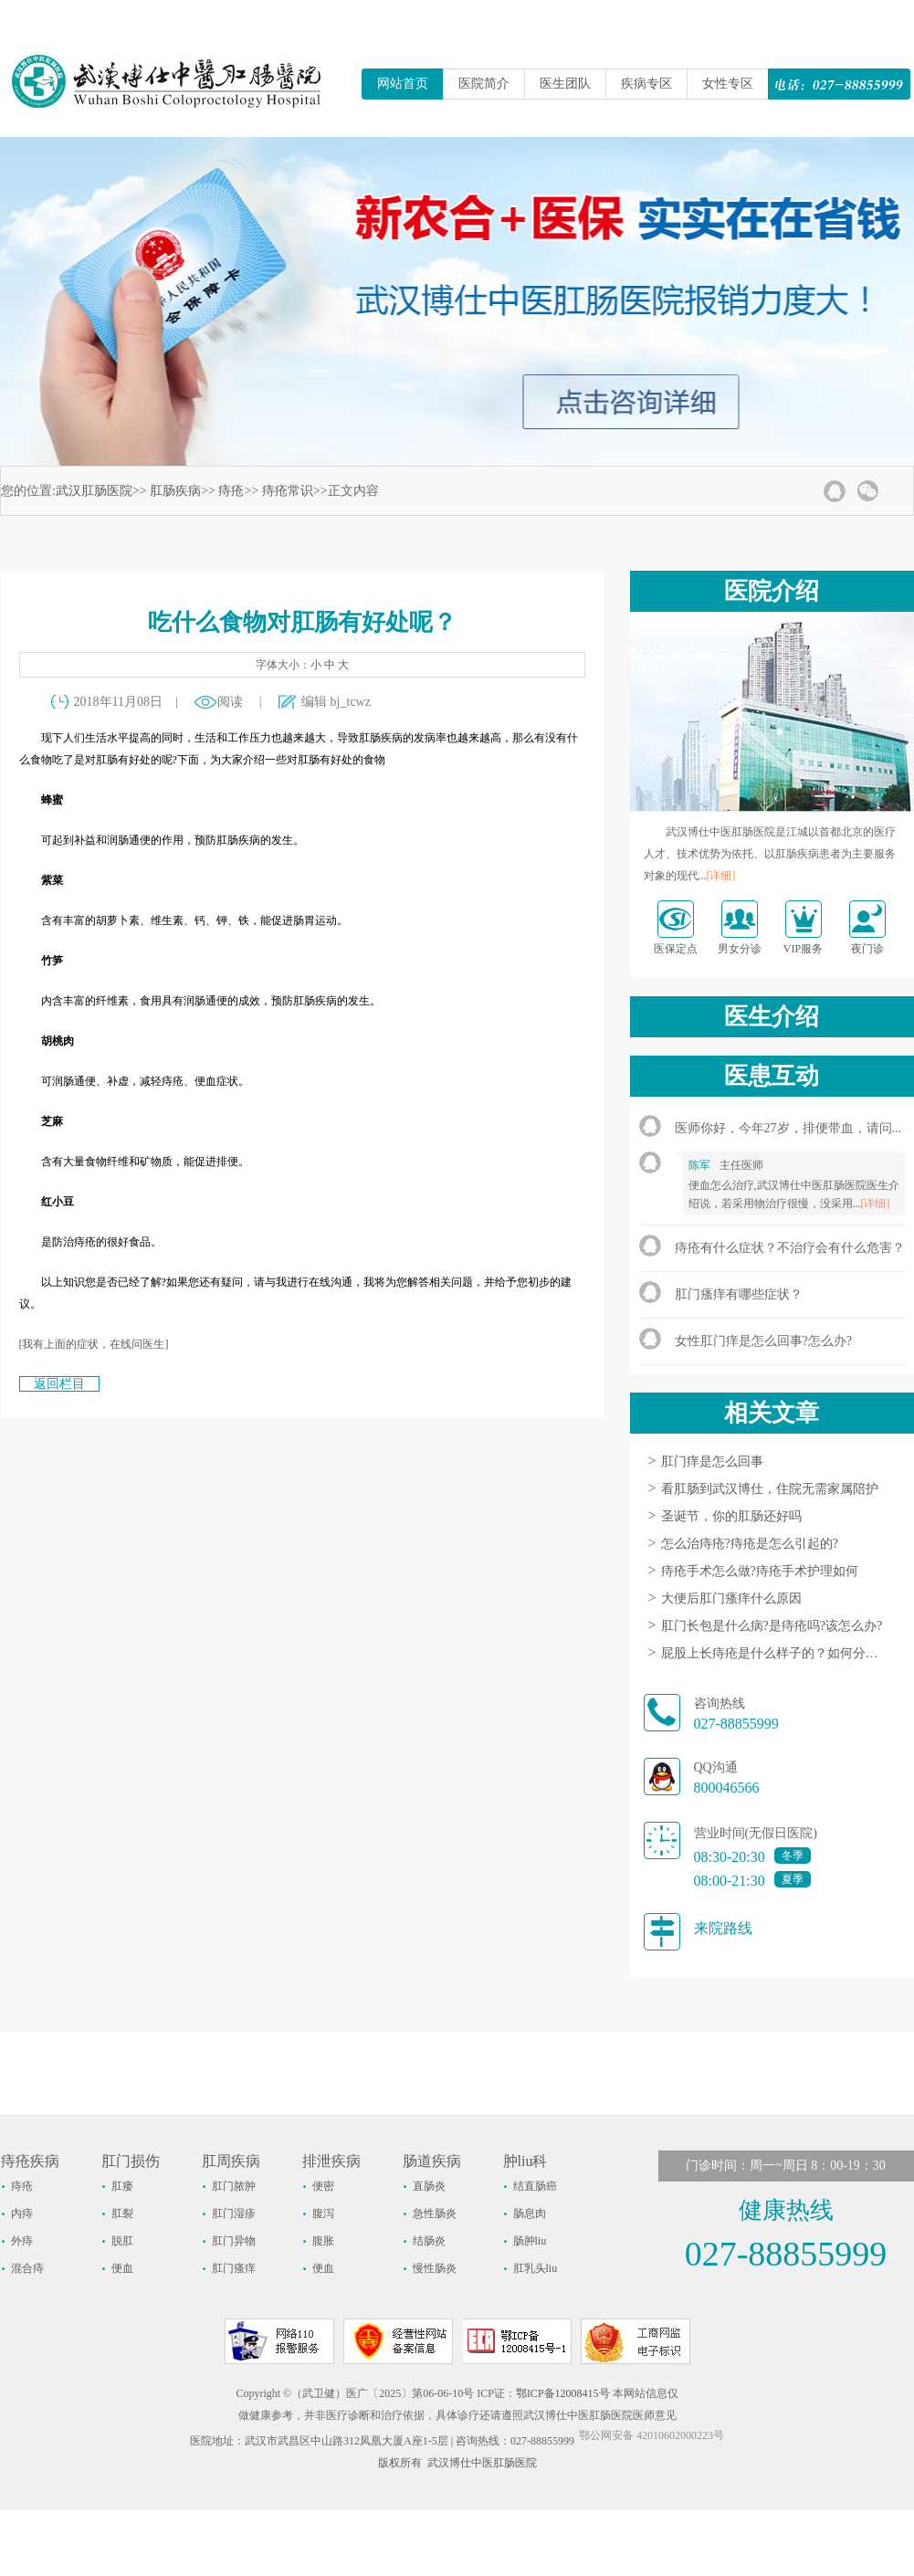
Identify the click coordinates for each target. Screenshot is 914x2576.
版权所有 (400, 2462)
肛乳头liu (535, 2268)
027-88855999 (736, 1723)
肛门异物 (234, 2240)
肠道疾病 (432, 2161)
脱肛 (122, 2240)
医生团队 (565, 83)
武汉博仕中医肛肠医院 (482, 2462)
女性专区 (727, 83)
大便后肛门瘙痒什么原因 (731, 1598)
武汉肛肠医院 (94, 491)
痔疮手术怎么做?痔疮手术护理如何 (759, 1571)
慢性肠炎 (435, 2268)
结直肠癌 (535, 2186)
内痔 (22, 2213)
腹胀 (323, 2240)
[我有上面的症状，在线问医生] (94, 1344)
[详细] (721, 875)
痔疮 (231, 491)
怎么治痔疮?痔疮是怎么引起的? (749, 1544)
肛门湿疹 (234, 2213)
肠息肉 (529, 2213)
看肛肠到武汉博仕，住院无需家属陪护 (769, 1489)
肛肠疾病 (175, 491)
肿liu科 (525, 2161)
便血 (122, 2268)
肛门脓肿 (234, 2186)
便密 (323, 2186)
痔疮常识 (287, 491)
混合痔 (27, 2268)
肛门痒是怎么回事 (712, 1461)
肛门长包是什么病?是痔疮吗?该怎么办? (772, 1626)
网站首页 (402, 83)
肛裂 (122, 2213)
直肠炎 (429, 2186)
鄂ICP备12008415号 (563, 2393)
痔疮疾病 (30, 2161)
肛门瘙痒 (234, 2268)
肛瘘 (122, 2186)
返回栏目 (59, 1384)
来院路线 (723, 1928)
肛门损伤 (130, 2161)
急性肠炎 (435, 2213)
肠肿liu (530, 2240)
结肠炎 (429, 2240)
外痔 (22, 2240)
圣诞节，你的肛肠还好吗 (731, 1516)
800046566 (727, 1787)
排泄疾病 (331, 2161)
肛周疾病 (231, 2161)
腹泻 (323, 2213)
